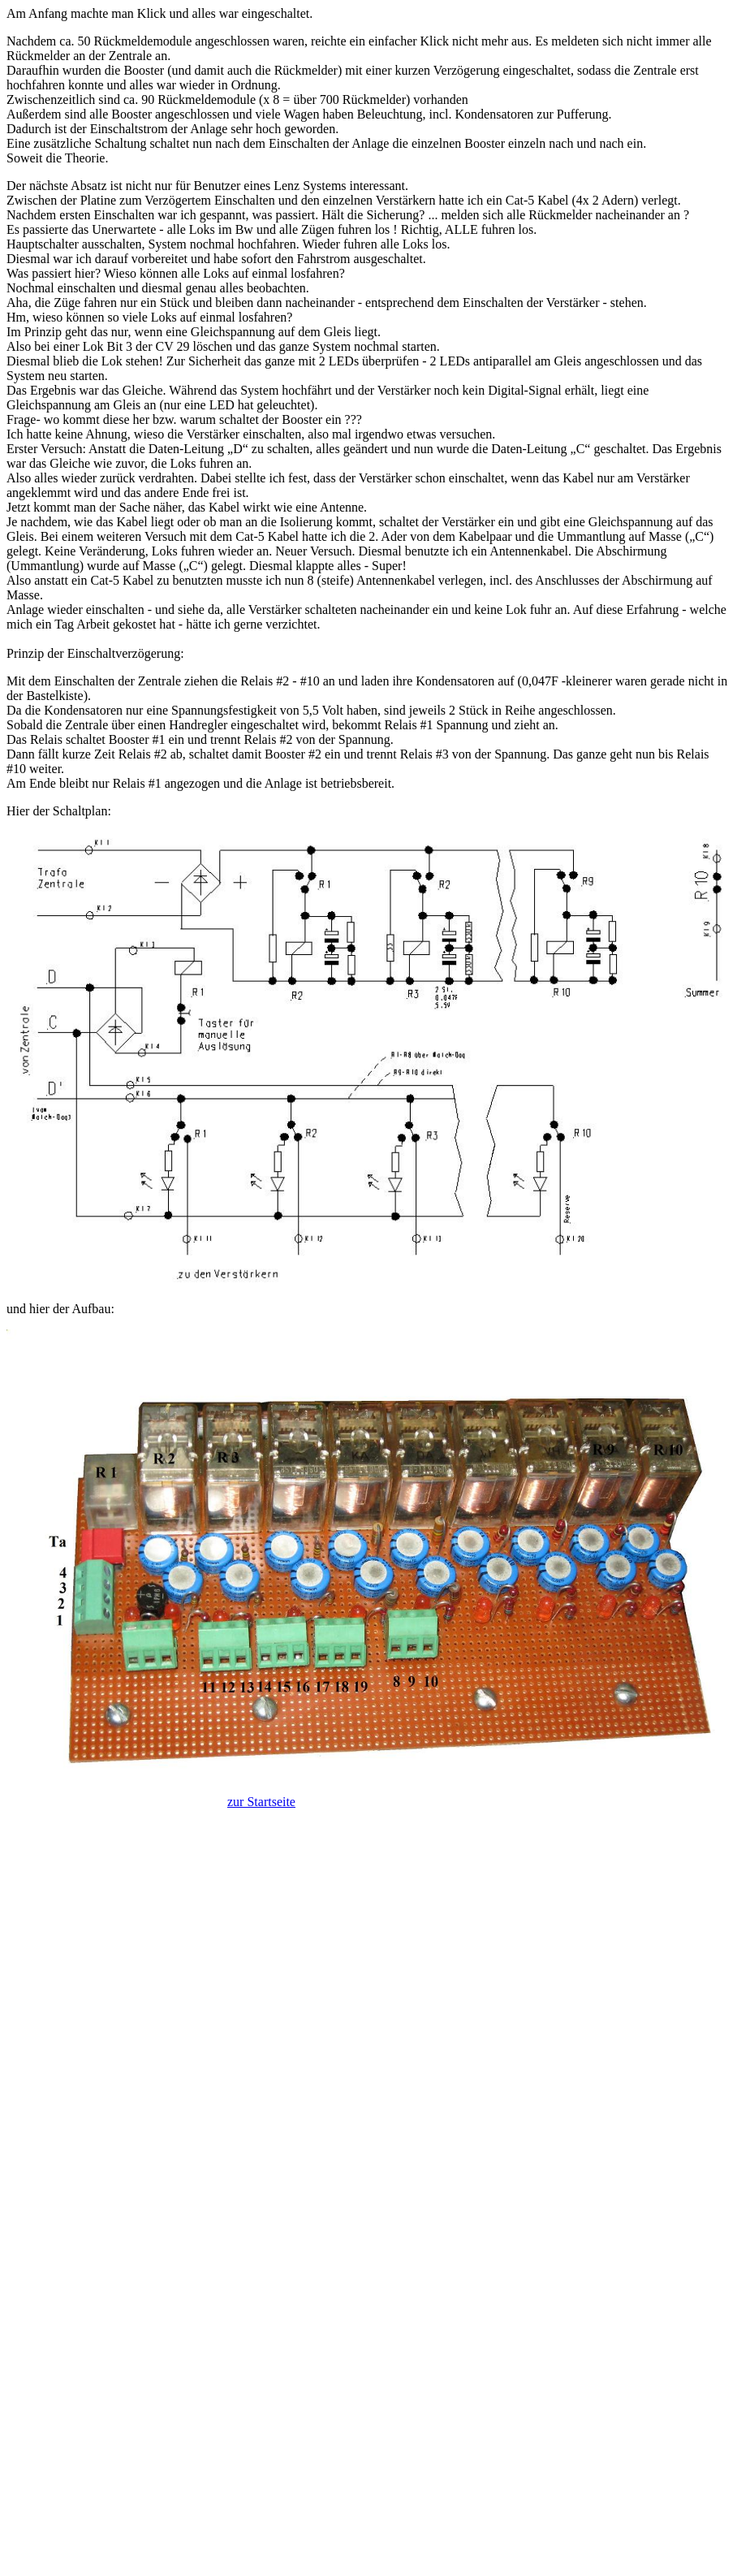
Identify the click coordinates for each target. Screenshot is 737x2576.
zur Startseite (261, 1802)
